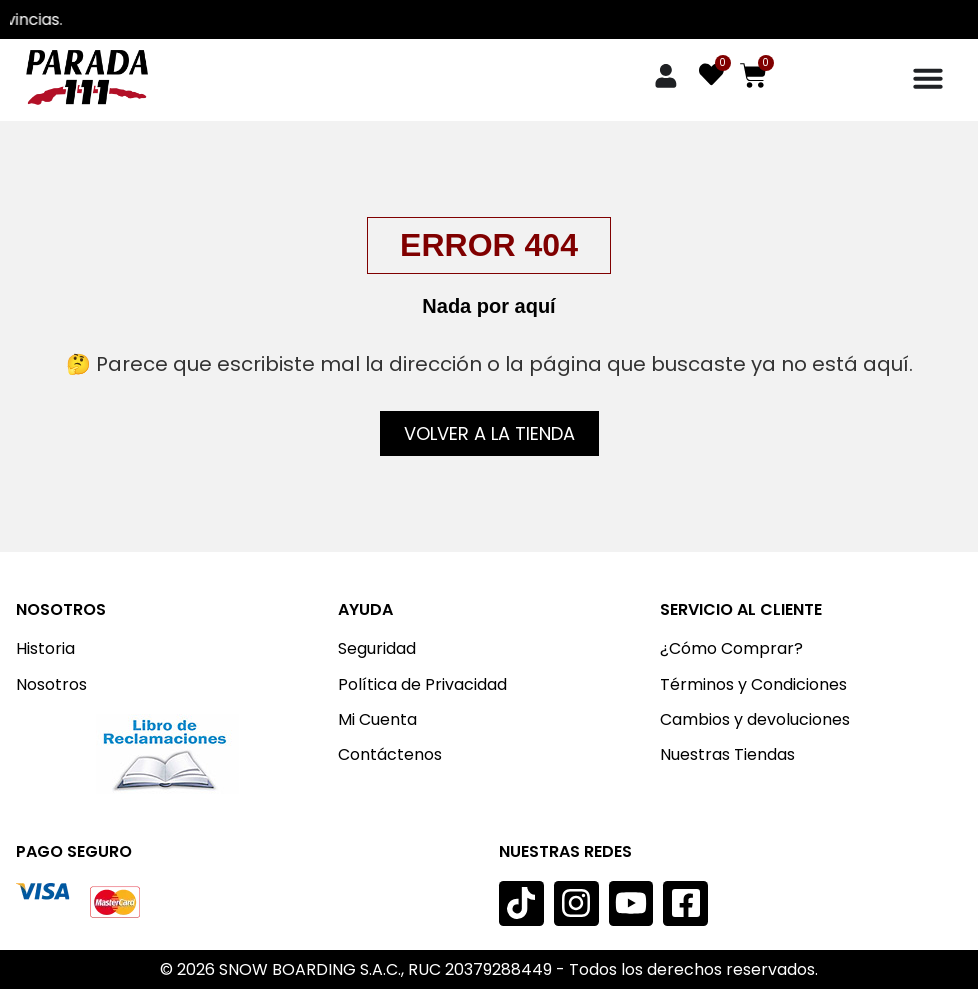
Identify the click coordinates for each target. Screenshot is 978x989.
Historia (45, 648)
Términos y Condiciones (753, 684)
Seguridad (377, 648)
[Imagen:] (167, 754)
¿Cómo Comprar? (731, 648)
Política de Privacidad (422, 684)
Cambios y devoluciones (755, 719)
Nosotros (51, 684)
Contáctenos (390, 754)
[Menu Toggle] (928, 78)
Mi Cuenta (377, 719)
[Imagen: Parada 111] (86, 77)
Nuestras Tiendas (727, 754)
